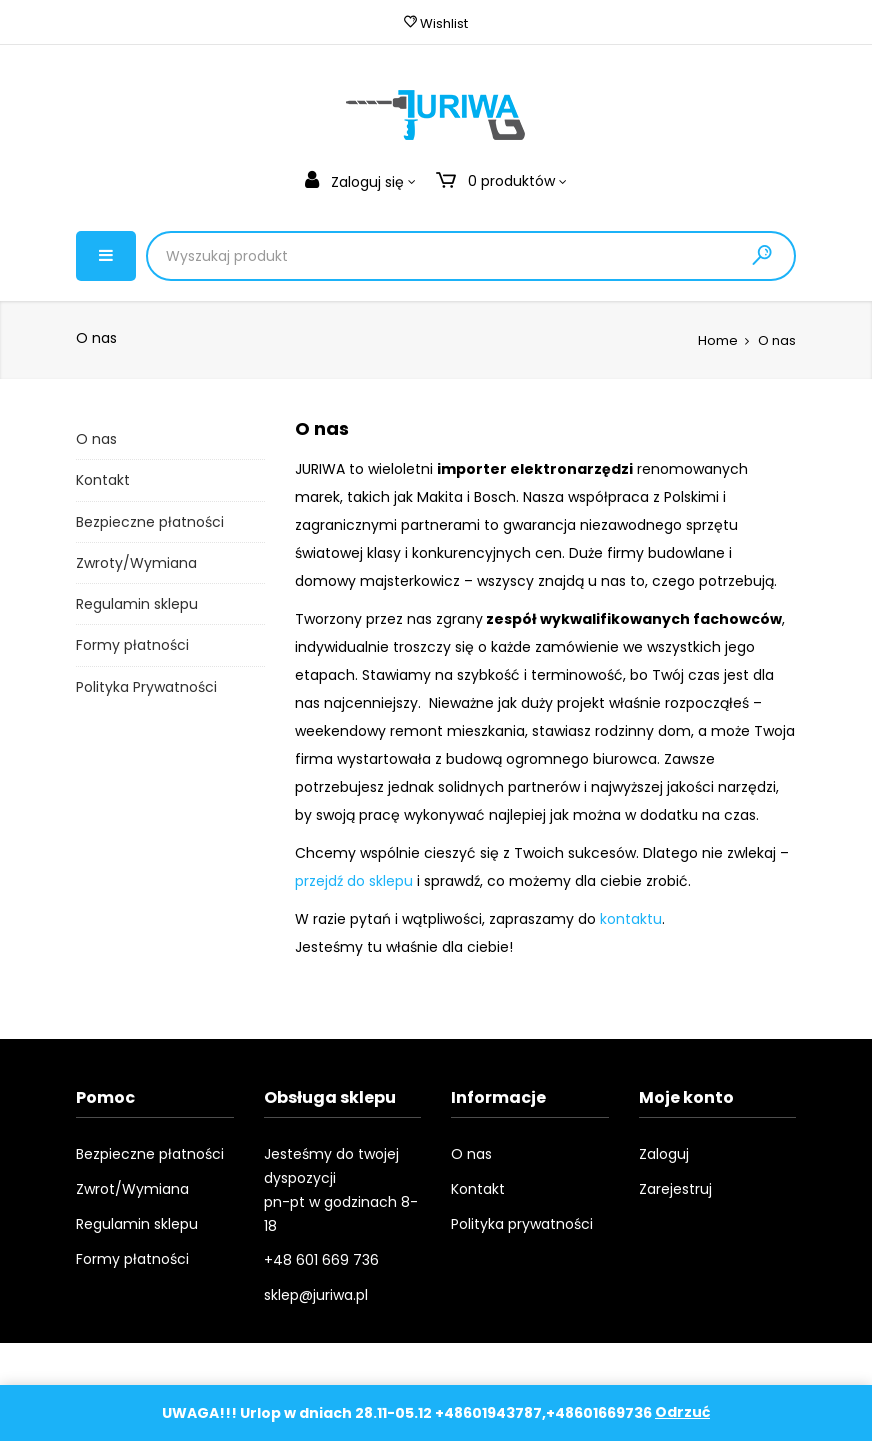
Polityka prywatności (522, 1224)
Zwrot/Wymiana (132, 1189)
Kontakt (103, 480)
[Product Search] (365, 256)
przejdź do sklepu (354, 881)
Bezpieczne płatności (150, 522)
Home (718, 340)
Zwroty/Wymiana (136, 563)
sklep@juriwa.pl (316, 1295)
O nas (96, 439)
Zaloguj (664, 1154)
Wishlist (436, 23)
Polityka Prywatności (146, 687)
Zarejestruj (675, 1189)
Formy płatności (132, 645)
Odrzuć (682, 1413)
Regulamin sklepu (137, 604)
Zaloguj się (356, 182)
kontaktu (631, 919)
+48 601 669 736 (321, 1260)
